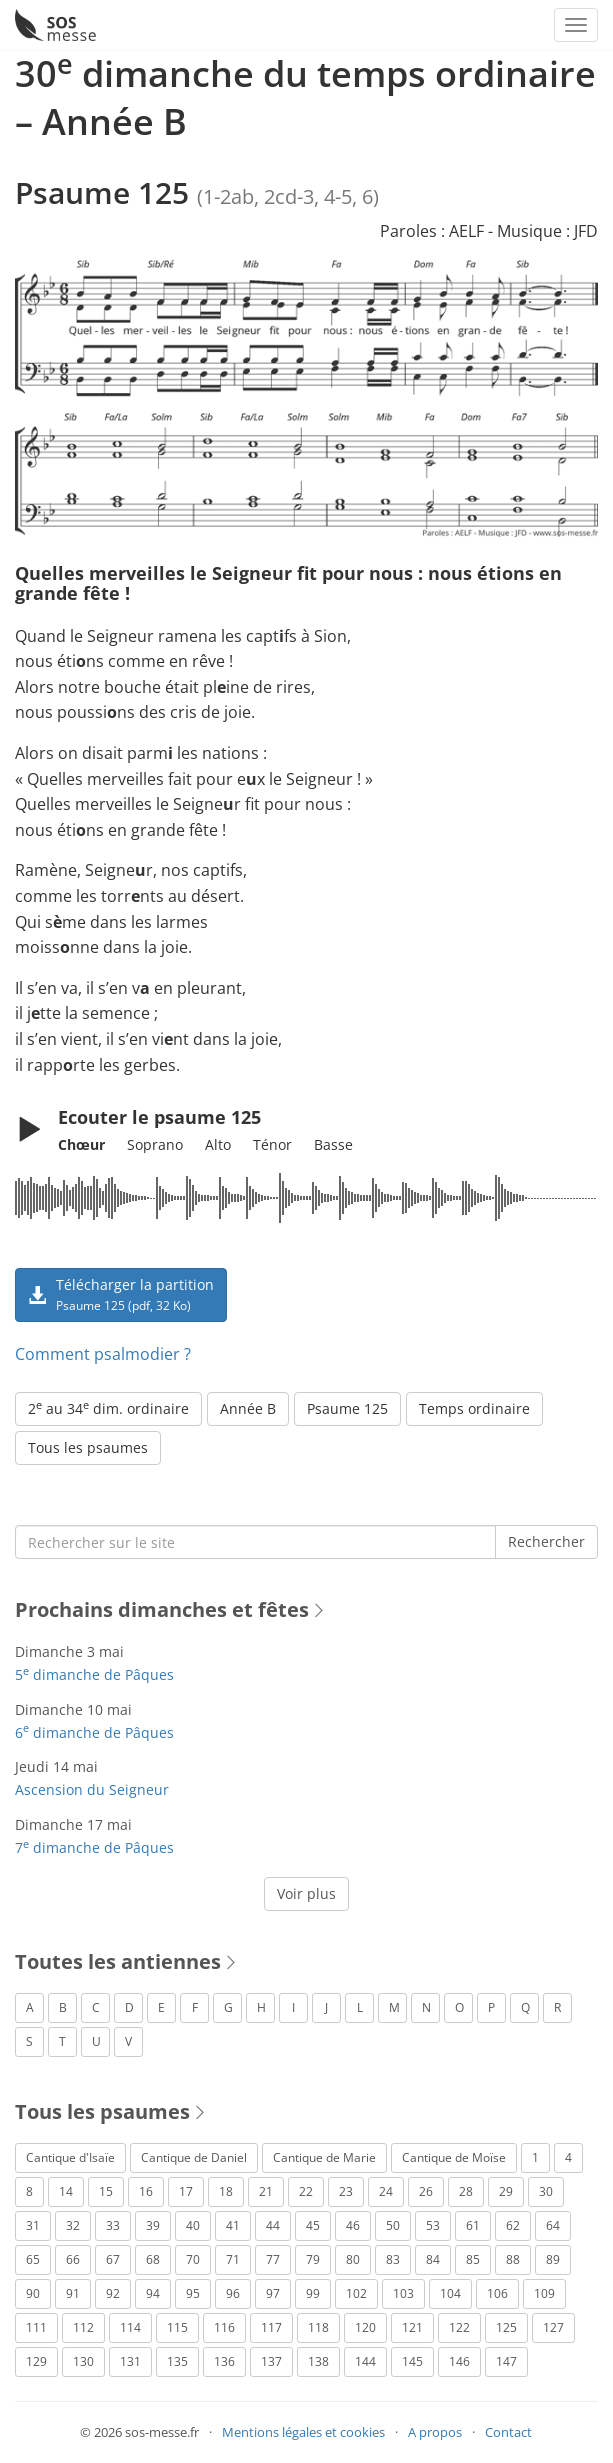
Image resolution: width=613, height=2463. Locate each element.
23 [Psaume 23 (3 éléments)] (346, 2191)
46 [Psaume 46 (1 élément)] (353, 2225)
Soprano (155, 1144)
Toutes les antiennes (118, 1961)
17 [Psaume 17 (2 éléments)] (186, 2191)
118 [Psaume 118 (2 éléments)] (318, 2327)
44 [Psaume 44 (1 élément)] (273, 2225)
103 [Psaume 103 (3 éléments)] (403, 2293)
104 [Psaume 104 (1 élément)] (450, 2293)
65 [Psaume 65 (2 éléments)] (33, 2259)
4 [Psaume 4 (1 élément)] (568, 2157)
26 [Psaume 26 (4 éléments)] (426, 2191)
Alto (218, 1144)
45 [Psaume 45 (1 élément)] (313, 2225)
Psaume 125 (347, 1408)
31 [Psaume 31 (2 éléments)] (33, 2225)
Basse (333, 1144)
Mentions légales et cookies (303, 2432)
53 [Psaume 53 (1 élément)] (433, 2225)
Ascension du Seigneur (92, 1789)
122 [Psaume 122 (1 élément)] (459, 2327)
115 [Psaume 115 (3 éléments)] (177, 2327)
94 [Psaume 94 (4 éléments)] (153, 2293)
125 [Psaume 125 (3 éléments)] (506, 2327)
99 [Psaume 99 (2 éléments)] (313, 2293)
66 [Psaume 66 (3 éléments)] (73, 2259)
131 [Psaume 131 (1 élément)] (130, 2361)
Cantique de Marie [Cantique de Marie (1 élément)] (324, 2157)
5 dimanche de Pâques (94, 1674)
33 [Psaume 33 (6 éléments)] (113, 2225)
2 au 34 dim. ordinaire (108, 1408)
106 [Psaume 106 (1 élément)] (497, 2293)
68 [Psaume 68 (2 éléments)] (153, 2259)
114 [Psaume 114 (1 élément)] (130, 2327)
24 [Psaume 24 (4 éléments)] (386, 2191)
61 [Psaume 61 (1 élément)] (473, 2225)
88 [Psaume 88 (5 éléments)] (513, 2259)
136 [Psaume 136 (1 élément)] (224, 2361)
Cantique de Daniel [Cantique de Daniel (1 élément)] (194, 2157)
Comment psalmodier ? (103, 1354)
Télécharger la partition (121, 1294)
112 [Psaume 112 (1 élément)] (83, 2327)
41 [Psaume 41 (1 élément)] (233, 2225)
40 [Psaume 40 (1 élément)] (193, 2225)
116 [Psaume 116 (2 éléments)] (224, 2327)
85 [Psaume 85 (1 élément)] (473, 2259)
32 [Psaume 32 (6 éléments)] (73, 2225)
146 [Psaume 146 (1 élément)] (459, 2361)
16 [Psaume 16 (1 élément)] (146, 2191)
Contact (508, 2432)
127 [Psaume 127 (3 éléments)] (553, 2327)
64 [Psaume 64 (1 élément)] (553, 2225)
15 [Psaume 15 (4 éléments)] (106, 2191)
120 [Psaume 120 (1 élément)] (365, 2327)
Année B (248, 1408)
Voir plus (306, 1893)
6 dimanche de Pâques (94, 1732)
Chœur (81, 1144)
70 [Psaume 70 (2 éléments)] (193, 2259)
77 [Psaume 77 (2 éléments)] (273, 2259)
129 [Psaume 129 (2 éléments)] (36, 2361)
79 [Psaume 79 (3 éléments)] (313, 2259)
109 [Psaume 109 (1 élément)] (544, 2293)
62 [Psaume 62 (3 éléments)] (513, 2225)
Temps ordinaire (474, 1408)
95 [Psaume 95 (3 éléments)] (193, 2293)
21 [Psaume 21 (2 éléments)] (266, 2191)
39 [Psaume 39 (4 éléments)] (153, 2225)
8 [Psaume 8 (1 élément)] (29, 2191)
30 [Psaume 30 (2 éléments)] (546, 2191)
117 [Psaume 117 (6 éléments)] (271, 2327)
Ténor (272, 1144)
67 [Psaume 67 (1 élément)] (113, 2259)
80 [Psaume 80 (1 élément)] (353, 2259)
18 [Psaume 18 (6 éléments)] (226, 2191)
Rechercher (546, 1541)
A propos (435, 2432)
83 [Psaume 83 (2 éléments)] (393, 2259)
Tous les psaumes (88, 1447)
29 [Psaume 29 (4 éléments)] (506, 2191)
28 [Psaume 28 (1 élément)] (466, 2191)
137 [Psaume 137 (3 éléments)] (271, 2361)
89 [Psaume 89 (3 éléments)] (553, 2259)
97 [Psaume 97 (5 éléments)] (273, 2293)
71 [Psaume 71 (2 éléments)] (233, 2259)
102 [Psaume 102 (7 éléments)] (356, 2293)
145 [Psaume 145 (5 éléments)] (412, 2361)
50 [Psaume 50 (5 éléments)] (393, 2225)
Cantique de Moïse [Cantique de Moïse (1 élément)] (454, 2157)
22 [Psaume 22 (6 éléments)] (306, 2191)
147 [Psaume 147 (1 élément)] (506, 2361)
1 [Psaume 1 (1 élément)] (535, 2157)
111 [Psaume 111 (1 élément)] (36, 2327)
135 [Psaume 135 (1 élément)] (177, 2361)
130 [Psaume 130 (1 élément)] (83, 2361)
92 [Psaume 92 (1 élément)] (113, 2293)
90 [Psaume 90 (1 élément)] (33, 2293)
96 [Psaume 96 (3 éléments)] (233, 2293)
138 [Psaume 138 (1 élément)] (318, 2361)
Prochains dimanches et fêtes (162, 1609)
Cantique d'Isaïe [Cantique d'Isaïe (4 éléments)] (70, 2157)
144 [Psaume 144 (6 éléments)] (365, 2361)
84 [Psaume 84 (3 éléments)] (433, 2259)
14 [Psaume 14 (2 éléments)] (66, 2191)
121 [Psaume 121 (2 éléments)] (412, 2327)
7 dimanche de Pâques (94, 1847)
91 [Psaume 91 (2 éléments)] (73, 2293)
